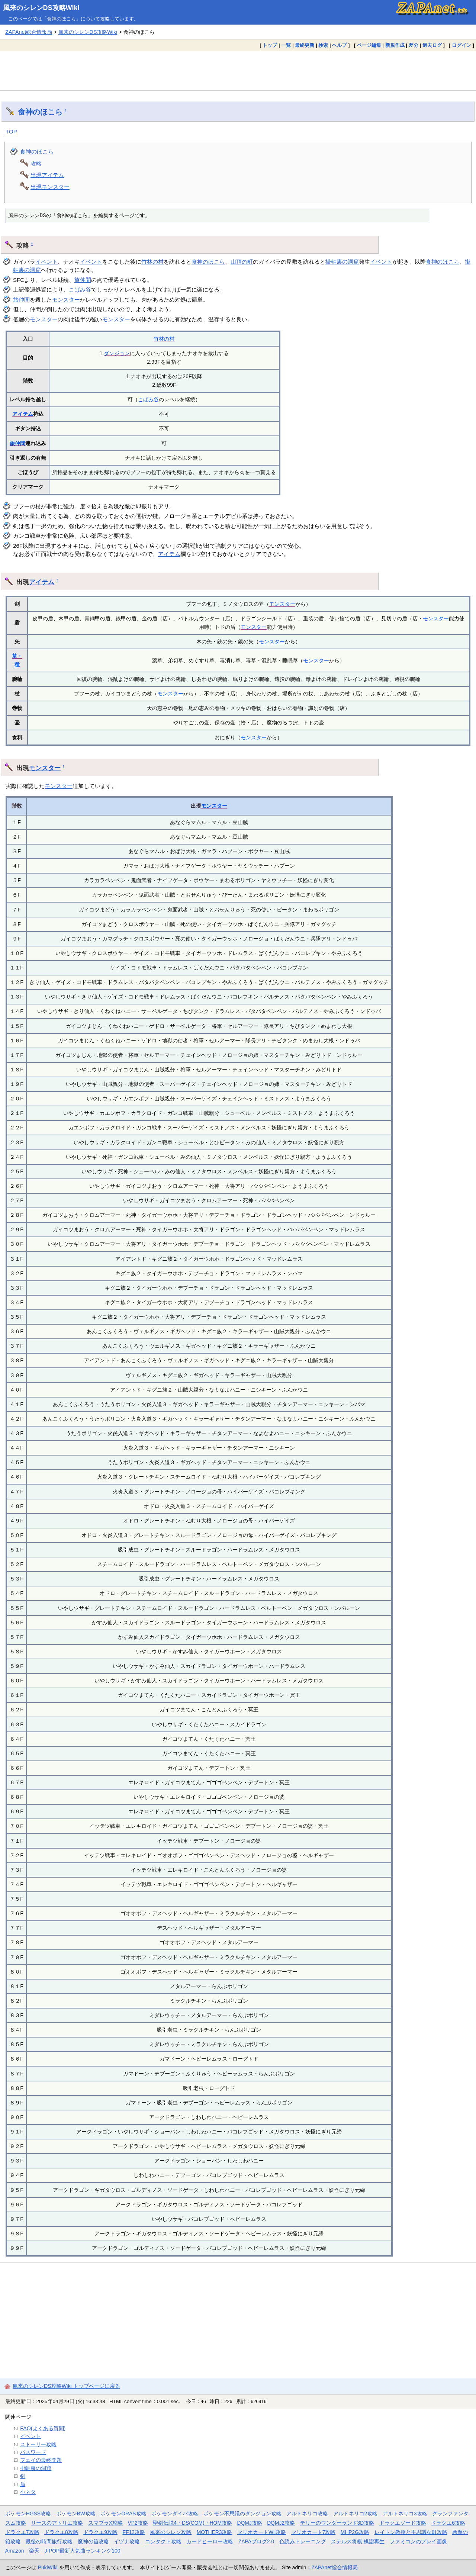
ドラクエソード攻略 (402, 2523)
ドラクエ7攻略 (22, 2532)
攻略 (36, 163)
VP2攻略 (138, 2523)
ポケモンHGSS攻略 (28, 2513)
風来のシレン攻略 (171, 2532)
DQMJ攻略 (249, 2523)
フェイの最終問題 (41, 2460)
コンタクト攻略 (163, 2541)
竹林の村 (152, 261)
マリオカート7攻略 (313, 2532)
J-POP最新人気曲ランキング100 (82, 2551)
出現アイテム (47, 175)
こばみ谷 (80, 289)
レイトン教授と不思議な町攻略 (410, 2532)
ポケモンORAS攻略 (123, 2513)
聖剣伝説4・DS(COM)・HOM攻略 (192, 2523)
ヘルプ (339, 45)
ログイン (461, 45)
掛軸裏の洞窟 (342, 261)
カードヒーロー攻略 (209, 2541)
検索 (323, 45)
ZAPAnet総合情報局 (28, 32)
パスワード (33, 2452)
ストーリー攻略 (38, 2444)
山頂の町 (242, 261)
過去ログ (432, 45)
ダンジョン (117, 353)
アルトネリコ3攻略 (405, 2513)
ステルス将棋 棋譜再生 (358, 2541)
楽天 (34, 2551)
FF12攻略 (133, 2532)
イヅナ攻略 (127, 2541)
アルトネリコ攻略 (307, 2513)
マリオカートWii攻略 (261, 2532)
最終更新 (304, 45)
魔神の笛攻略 (93, 2541)
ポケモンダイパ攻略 (174, 2513)
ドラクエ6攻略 (448, 2523)
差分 (413, 45)
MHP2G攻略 (355, 2532)
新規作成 (395, 45)
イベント (46, 261)
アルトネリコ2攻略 (355, 2513)
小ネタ (28, 2492)
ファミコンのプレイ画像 (418, 2541)
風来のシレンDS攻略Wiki (41, 8)
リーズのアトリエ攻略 (57, 2523)
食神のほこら (40, 112)
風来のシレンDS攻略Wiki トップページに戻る (66, 2386)
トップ (270, 45)
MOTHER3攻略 (214, 2532)
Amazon (14, 2551)
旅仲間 (82, 280)
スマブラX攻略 (105, 2523)
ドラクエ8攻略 (61, 2532)
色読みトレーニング (302, 2541)
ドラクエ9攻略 (100, 2532)
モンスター (66, 299)
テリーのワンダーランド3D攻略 (337, 2523)
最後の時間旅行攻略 (49, 2541)
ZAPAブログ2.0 (256, 2541)
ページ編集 (369, 45)
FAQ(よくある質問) (42, 2428)
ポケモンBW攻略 (76, 2513)
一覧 (286, 45)
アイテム (22, 414)
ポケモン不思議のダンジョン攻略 (242, 2513)
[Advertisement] (238, 70)
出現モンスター (50, 187)
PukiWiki (48, 2567)
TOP (11, 131)
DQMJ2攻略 (281, 2523)
